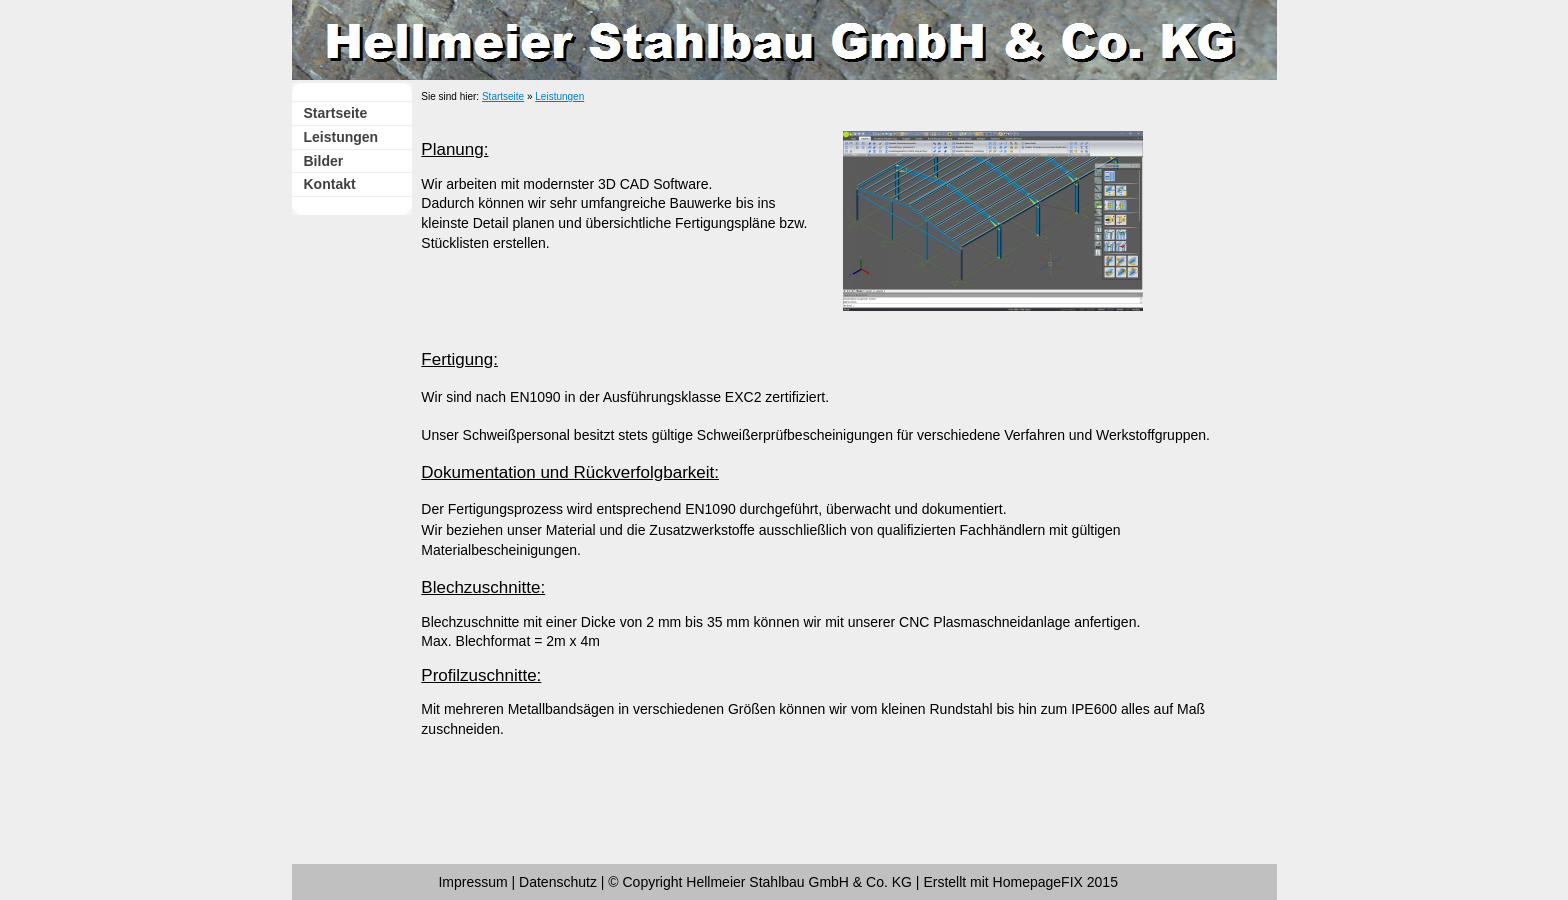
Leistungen (341, 137)
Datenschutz (558, 882)
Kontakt (330, 184)
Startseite (336, 113)
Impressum (472, 882)
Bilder (324, 161)
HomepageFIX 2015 (1055, 882)
